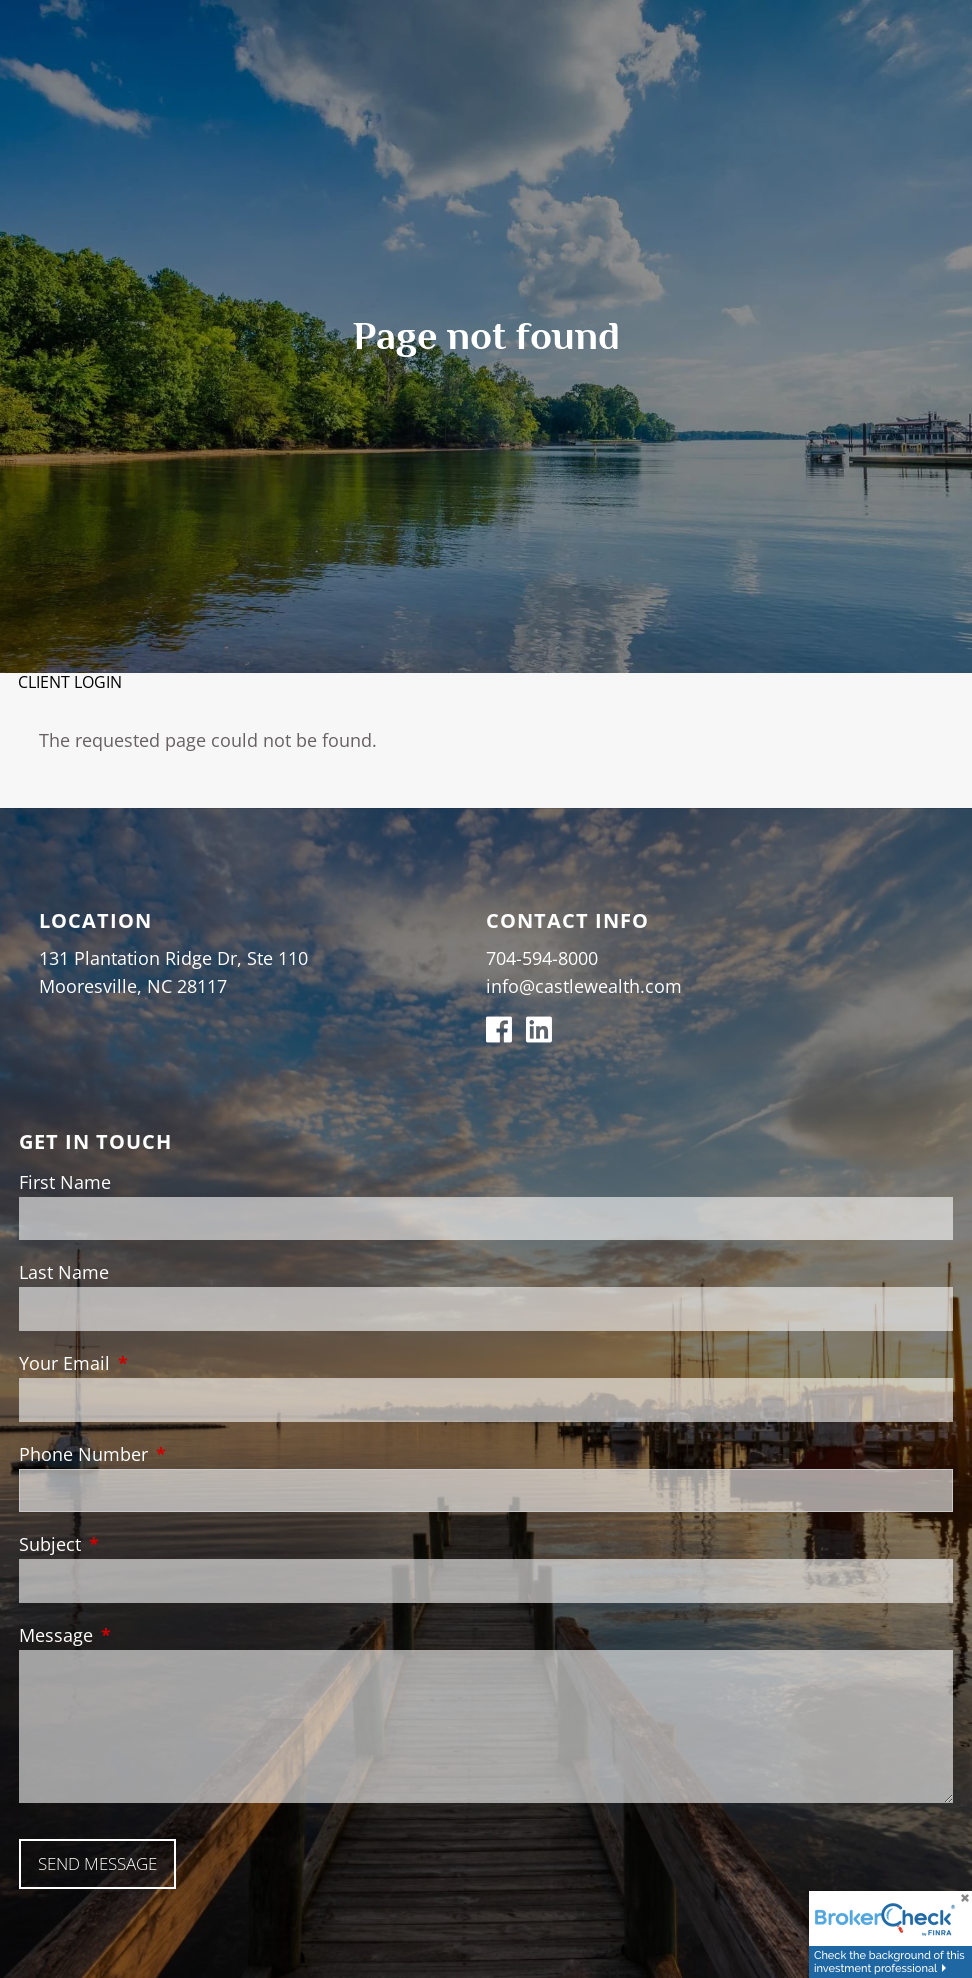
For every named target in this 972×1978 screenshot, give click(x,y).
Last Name (64, 1272)
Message (147, 1635)
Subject (141, 1544)
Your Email (156, 1363)
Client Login (70, 682)
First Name (65, 1182)
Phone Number (175, 1454)
